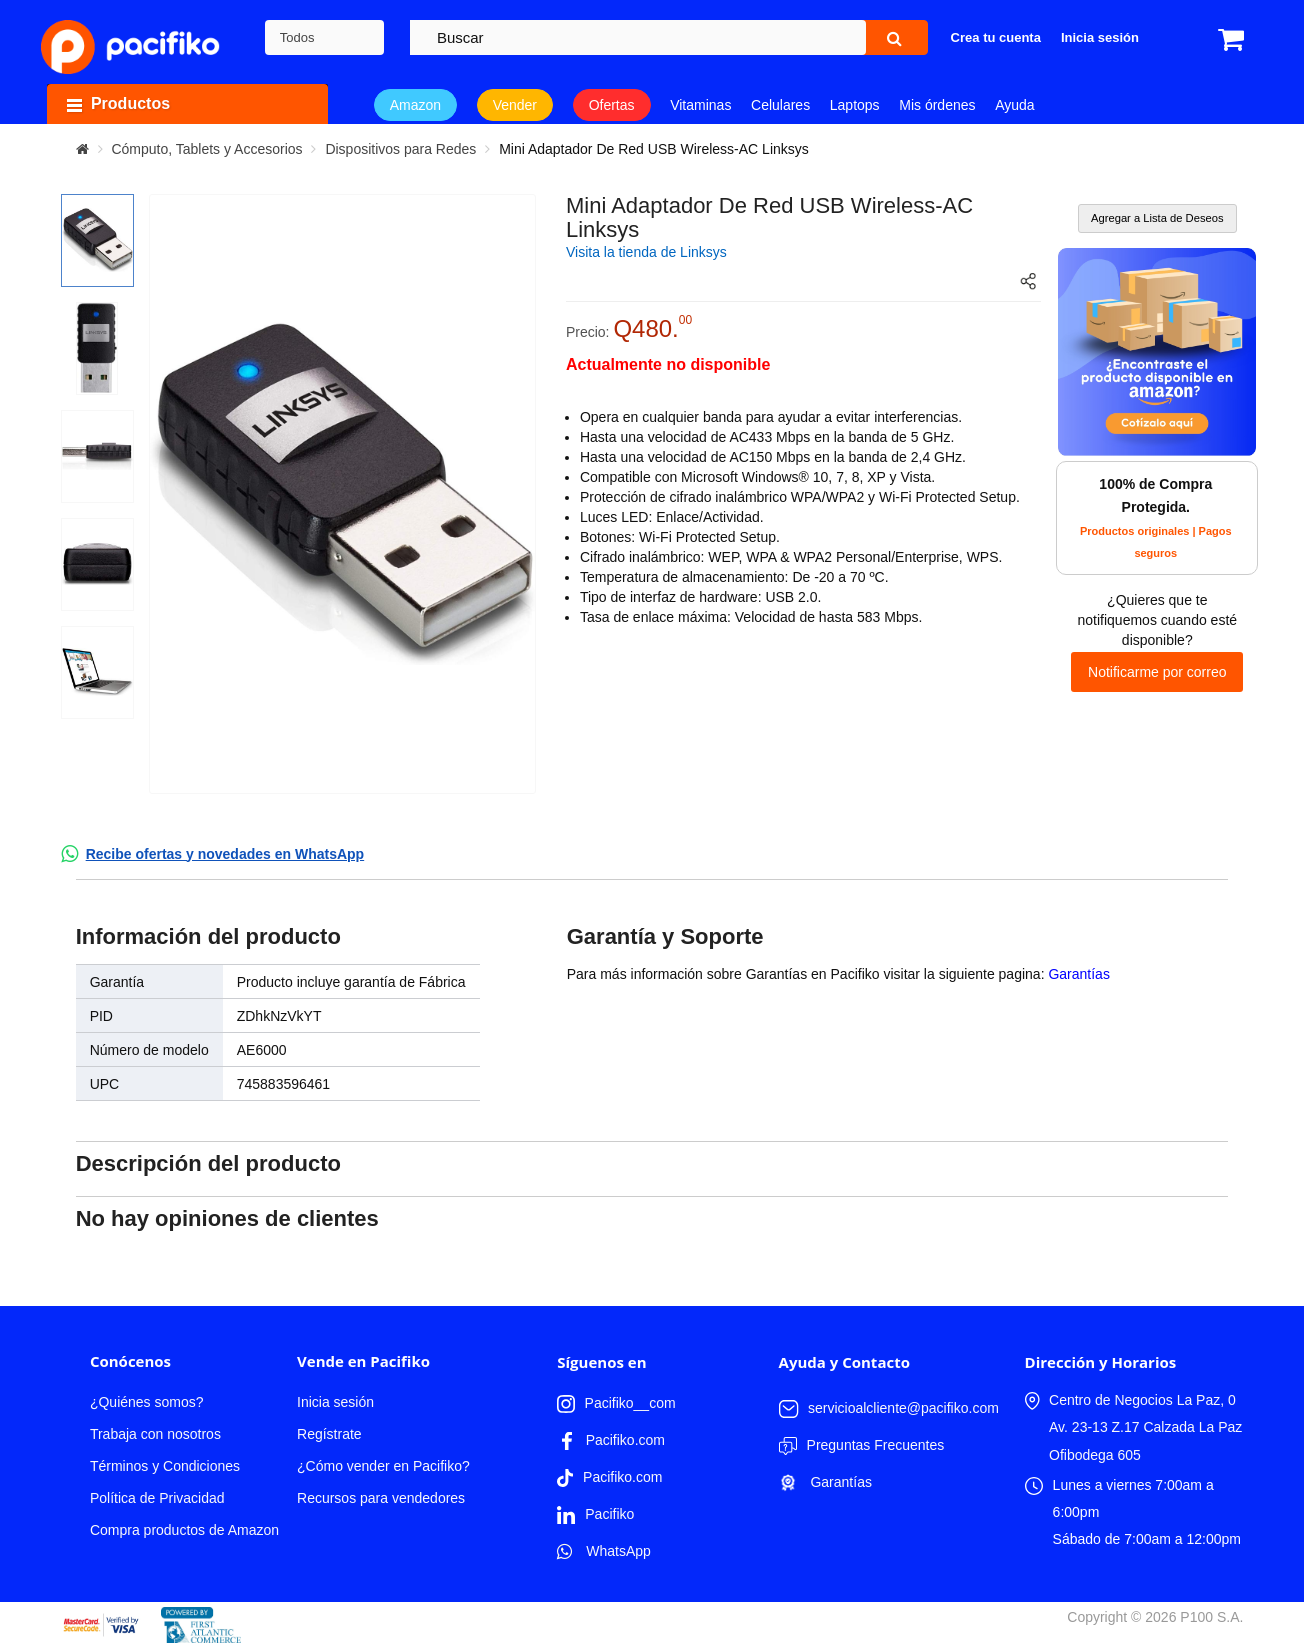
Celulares (780, 105)
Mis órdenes (937, 105)
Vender (515, 105)
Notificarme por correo (1157, 672)
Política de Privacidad (157, 1498)
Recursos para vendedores (381, 1498)
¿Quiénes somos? (147, 1402)
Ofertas (612, 105)
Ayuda (1014, 105)
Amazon (415, 105)
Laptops (855, 105)
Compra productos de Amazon (184, 1530)
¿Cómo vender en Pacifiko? (383, 1466)
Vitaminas (700, 105)
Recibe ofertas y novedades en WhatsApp (225, 854)
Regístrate (329, 1434)
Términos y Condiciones (165, 1466)
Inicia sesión (335, 1402)
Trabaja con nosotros (155, 1434)
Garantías (1078, 974)
